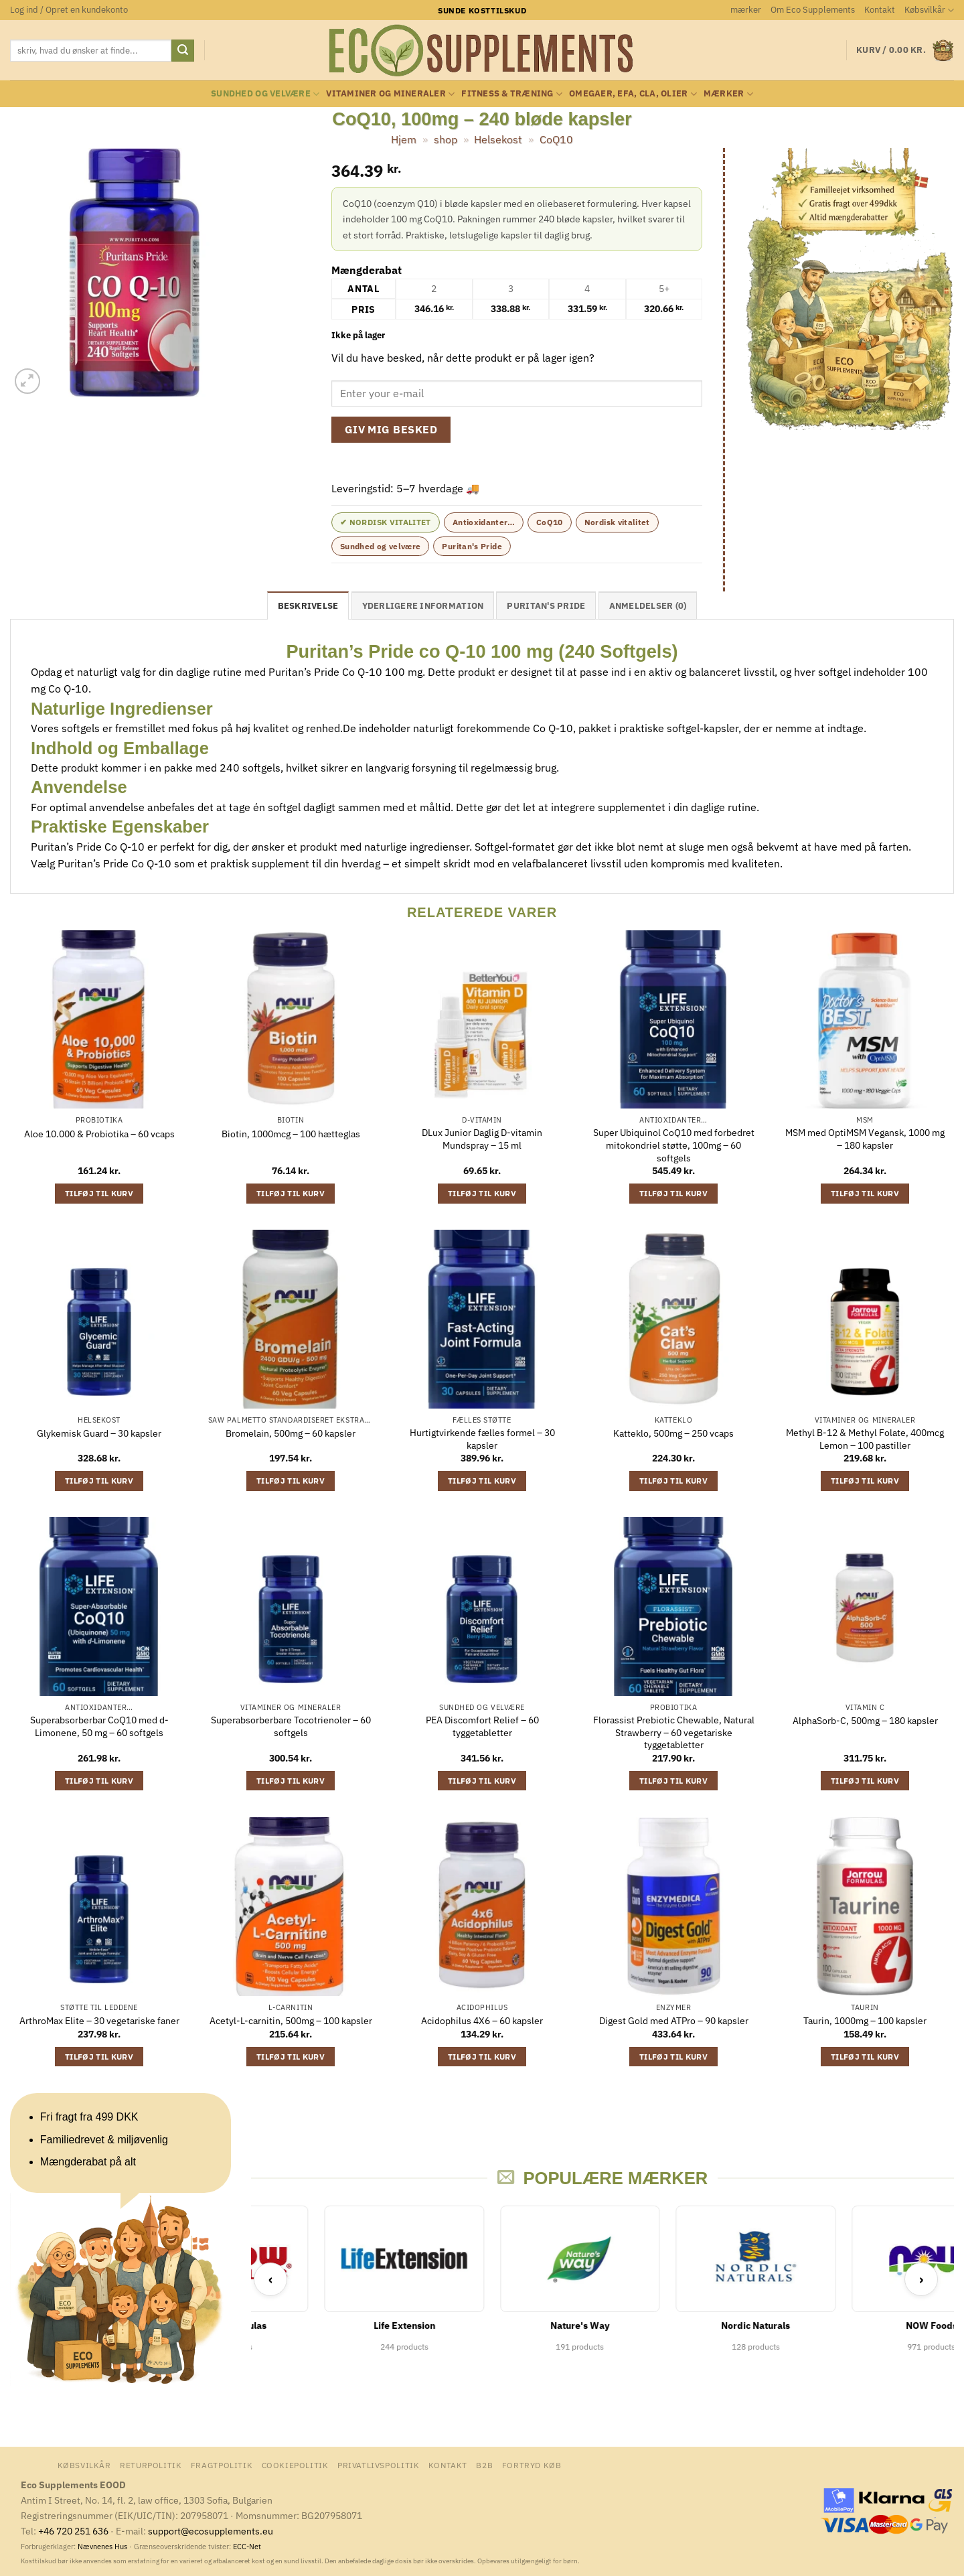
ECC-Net (247, 2546)
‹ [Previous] (270, 2279)
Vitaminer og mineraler (390, 94)
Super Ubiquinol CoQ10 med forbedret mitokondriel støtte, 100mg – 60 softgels (673, 1145)
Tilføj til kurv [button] (99, 1193)
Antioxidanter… (484, 522)
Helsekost (498, 139)
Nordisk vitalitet (617, 522)
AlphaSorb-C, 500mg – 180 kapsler (865, 1721)
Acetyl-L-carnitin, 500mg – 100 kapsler (291, 2021)
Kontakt (879, 9)
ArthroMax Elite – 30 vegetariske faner (99, 2021)
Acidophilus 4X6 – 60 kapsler (482, 2021)
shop (445, 139)
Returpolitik (150, 2464)
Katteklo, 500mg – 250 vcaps (673, 1433)
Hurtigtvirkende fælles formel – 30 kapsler (482, 1439)
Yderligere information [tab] (423, 606)
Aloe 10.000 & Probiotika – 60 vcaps (99, 1134)
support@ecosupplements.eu (210, 2530)
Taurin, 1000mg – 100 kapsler (865, 2021)
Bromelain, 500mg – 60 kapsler (290, 1433)
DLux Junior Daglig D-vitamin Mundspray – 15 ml (482, 1139)
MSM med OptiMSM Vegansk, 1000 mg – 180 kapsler (865, 1139)
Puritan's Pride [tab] (546, 606)
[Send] (182, 51)
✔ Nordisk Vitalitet (385, 522)
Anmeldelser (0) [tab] (648, 606)
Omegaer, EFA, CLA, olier (633, 94)
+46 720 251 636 (73, 2530)
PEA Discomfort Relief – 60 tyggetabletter (482, 1726)
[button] (69, 10)
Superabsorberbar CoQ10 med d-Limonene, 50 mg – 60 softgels (99, 1726)
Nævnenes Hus (103, 2546)
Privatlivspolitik (378, 2464)
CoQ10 (556, 139)
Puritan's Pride (471, 546)
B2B (484, 2464)
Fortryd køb (532, 2464)
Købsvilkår (929, 10)
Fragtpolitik (221, 2464)
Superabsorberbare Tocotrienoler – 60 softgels (291, 1726)
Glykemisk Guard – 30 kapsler (99, 1433)
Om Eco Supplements (813, 9)
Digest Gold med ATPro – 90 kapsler (673, 2021)
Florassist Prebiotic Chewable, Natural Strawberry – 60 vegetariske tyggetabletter (673, 1732)
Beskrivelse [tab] (308, 606)
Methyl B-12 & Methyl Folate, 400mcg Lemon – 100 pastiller (865, 1439)
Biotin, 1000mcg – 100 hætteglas (291, 1134)
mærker (745, 9)
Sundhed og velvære (265, 94)
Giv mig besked (391, 429)
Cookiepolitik (295, 2464)
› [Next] (921, 2279)
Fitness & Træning (511, 94)
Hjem (403, 139)
